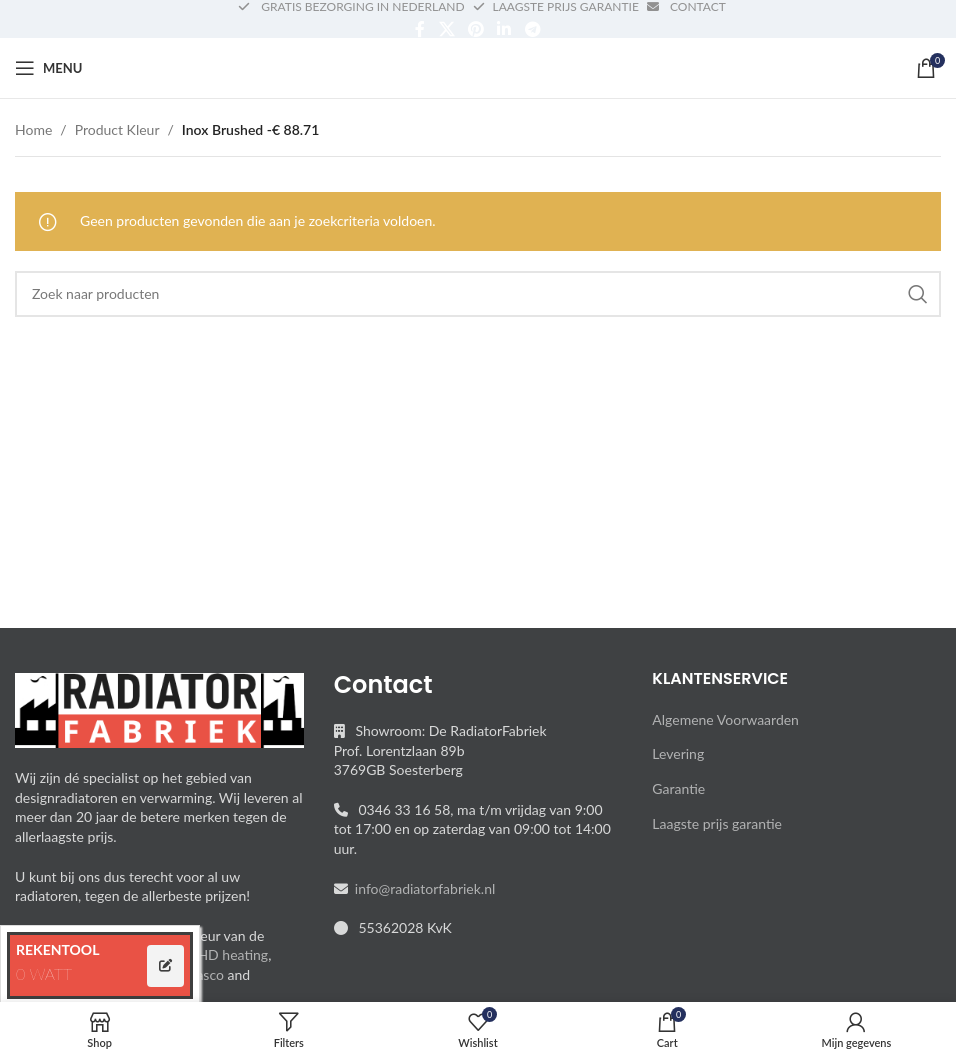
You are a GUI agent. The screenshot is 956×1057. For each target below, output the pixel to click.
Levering (678, 753)
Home (33, 129)
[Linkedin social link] (504, 29)
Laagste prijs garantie (717, 823)
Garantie (678, 788)
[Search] (478, 294)
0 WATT (44, 973)
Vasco (206, 974)
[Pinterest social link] (475, 29)
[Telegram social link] (532, 29)
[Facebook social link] (420, 29)
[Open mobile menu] (48, 68)
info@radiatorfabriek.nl (422, 888)
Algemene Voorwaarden (725, 719)
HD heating (232, 954)
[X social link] (446, 29)
